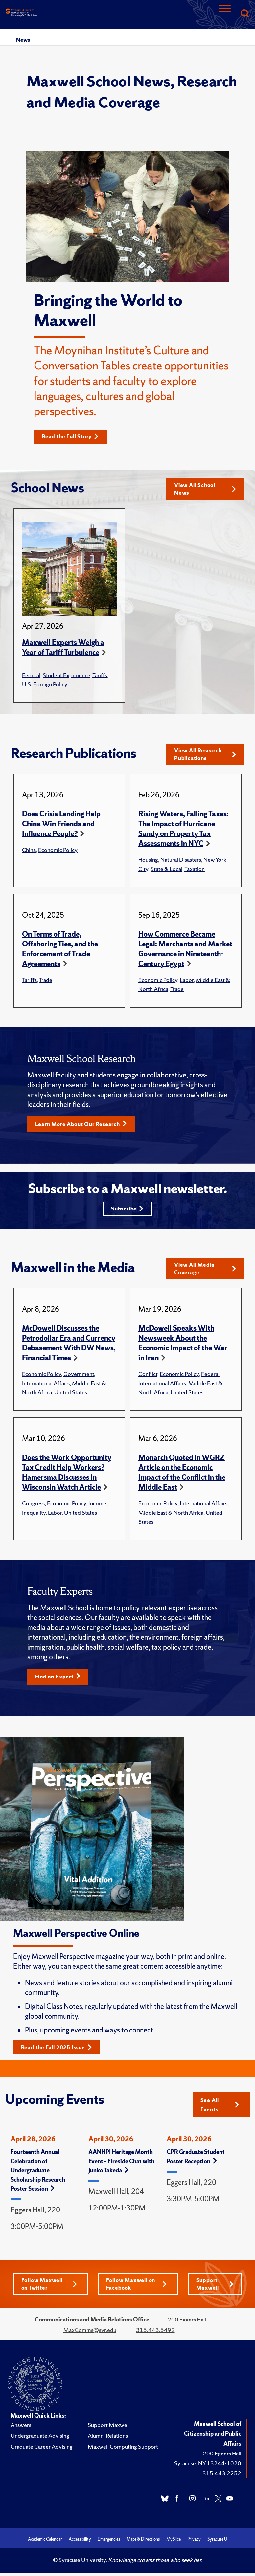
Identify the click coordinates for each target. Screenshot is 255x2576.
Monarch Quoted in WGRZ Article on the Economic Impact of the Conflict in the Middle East (181, 1476)
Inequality (34, 1517)
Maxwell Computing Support (123, 2452)
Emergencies (109, 2544)
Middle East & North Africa (170, 1517)
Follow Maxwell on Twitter (49, 2289)
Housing (148, 861)
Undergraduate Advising (40, 2441)
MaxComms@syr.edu (89, 2335)
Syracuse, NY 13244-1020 (207, 2469)
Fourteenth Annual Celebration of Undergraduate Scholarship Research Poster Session (38, 2175)
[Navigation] (225, 14)
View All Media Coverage (205, 1272)
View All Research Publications (205, 755)
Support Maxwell (215, 2289)
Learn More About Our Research (84, 1126)
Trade (45, 981)
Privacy (194, 2544)
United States (70, 1396)
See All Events (219, 2109)
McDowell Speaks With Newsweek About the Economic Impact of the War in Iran (182, 1347)
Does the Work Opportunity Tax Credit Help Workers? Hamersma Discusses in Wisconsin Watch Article (66, 1476)
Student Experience (66, 676)
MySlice (173, 2544)
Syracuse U (217, 2544)
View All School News (205, 489)
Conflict (147, 1378)
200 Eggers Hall (222, 2459)
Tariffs (99, 676)
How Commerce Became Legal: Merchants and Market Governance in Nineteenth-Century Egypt (185, 950)
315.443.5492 (155, 2335)
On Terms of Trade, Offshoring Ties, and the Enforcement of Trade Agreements (60, 950)
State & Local (166, 870)
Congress (33, 1507)
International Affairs (46, 1387)
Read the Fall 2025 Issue (59, 2052)
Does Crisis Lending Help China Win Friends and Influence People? (61, 825)
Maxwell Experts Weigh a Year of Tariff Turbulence (63, 648)
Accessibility (80, 2544)
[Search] (244, 14)
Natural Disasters (180, 861)
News (23, 39)
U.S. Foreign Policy (44, 685)
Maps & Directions (143, 2544)
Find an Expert (59, 1681)
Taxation (194, 870)
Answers (21, 2430)
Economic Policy (58, 851)
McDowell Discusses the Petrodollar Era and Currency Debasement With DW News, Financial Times (69, 1347)
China (29, 851)
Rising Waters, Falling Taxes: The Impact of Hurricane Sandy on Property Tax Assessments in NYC (183, 830)
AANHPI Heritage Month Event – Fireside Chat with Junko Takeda (121, 2166)
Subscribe (127, 1211)
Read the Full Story (72, 436)
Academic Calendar (45, 2544)
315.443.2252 (221, 2478)
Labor (187, 981)
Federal (31, 676)
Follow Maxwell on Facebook (137, 2289)
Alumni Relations (108, 2441)
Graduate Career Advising (42, 2452)
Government (78, 1378)
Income (97, 1507)
